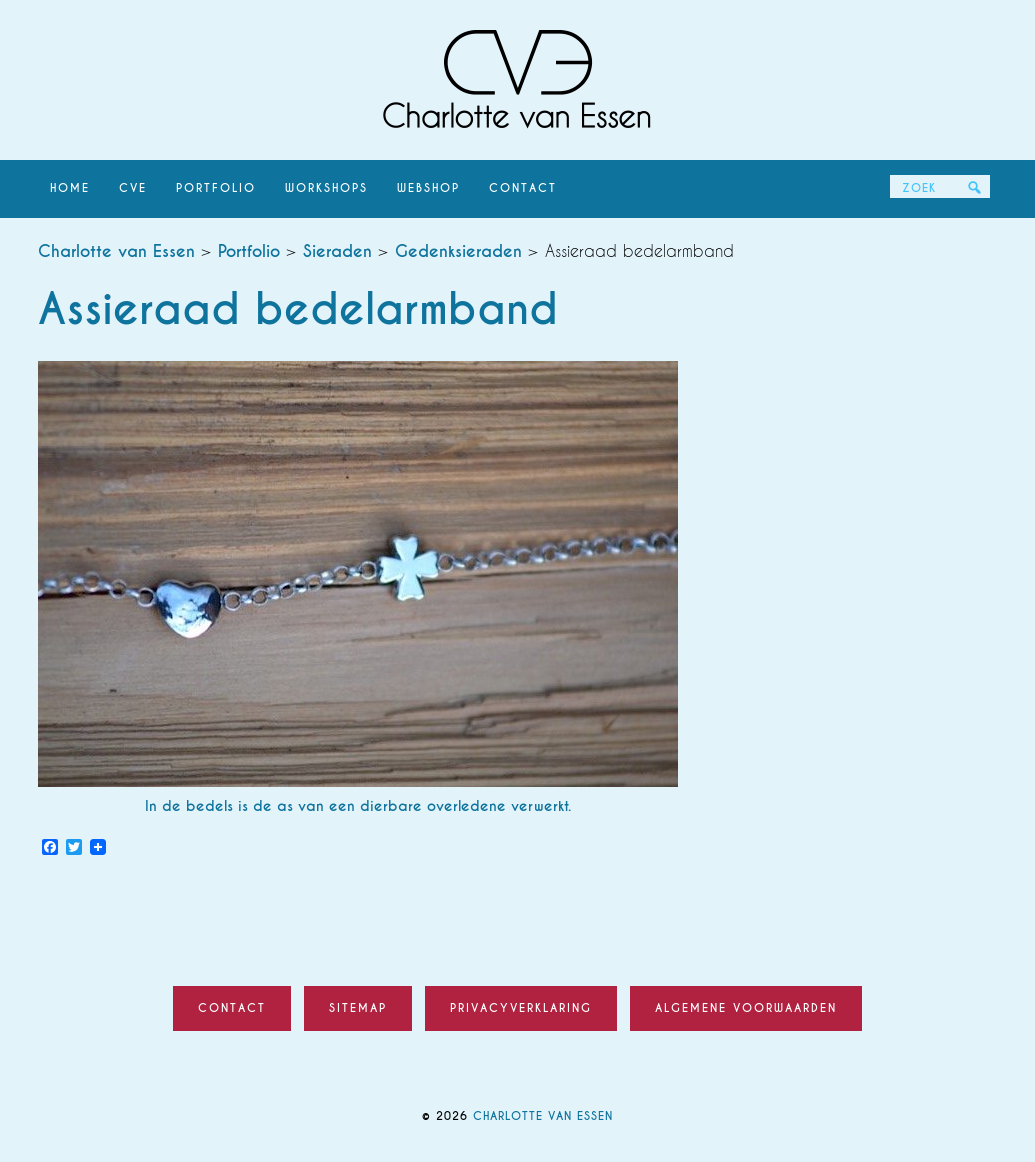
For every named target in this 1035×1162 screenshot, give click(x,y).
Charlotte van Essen (518, 80)
